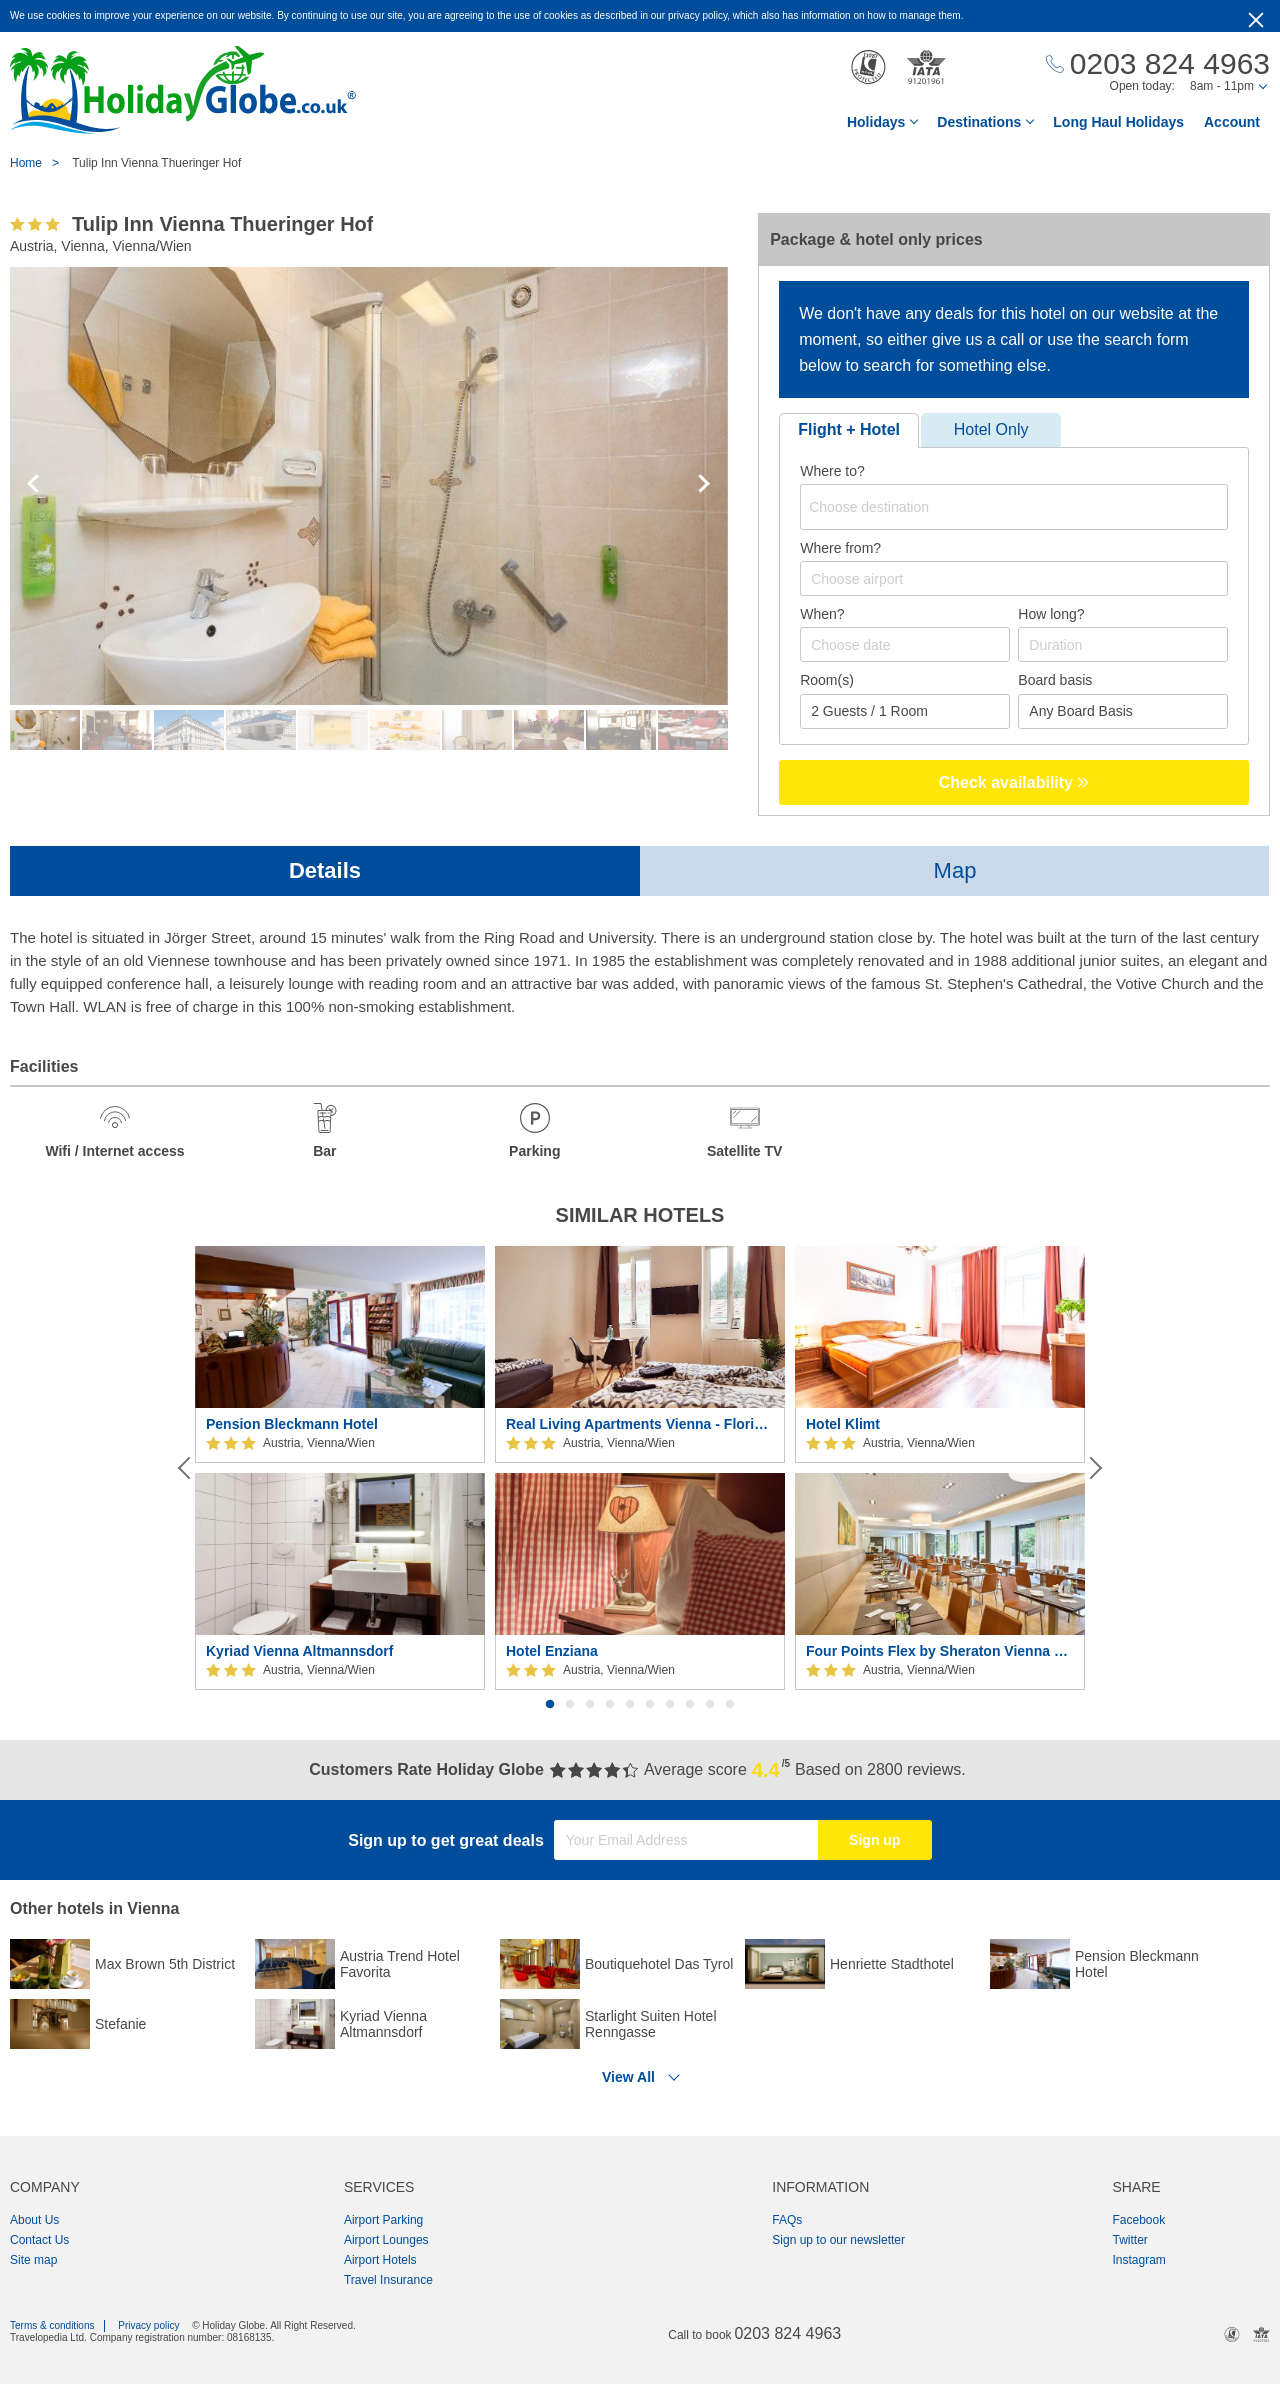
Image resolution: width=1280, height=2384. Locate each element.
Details (325, 870)
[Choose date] (905, 644)
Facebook (1138, 2220)
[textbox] (1017, 507)
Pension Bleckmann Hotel (292, 1424)
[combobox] (1014, 507)
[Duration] (1123, 644)
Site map (33, 2260)
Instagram (1138, 2260)
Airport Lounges (386, 2240)
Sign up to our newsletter (838, 2240)
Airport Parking (383, 2220)
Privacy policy (148, 2325)
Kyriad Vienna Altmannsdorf (299, 1651)
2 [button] (570, 1705)
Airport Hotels (380, 2260)
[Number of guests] (905, 711)
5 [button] (630, 1705)
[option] (340, 1468)
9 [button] (710, 1705)
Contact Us (39, 2240)
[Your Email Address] (686, 1840)
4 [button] (610, 1705)
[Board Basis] (1123, 711)
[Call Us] (1158, 64)
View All (628, 2077)
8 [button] (690, 1705)
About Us (34, 2220)
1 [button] (550, 1705)
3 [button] (590, 1705)
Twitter (1129, 2240)
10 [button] (730, 1705)
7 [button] (670, 1705)
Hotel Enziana (552, 1651)
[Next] (1094, 1468)
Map (955, 870)
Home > (39, 163)
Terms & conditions (52, 2325)
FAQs (787, 2220)
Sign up (874, 1840)
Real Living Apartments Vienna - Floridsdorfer (640, 1424)
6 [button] (650, 1705)
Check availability (1014, 782)
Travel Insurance (388, 2280)
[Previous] (186, 1468)
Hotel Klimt (843, 1424)
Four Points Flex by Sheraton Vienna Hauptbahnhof (940, 1651)
